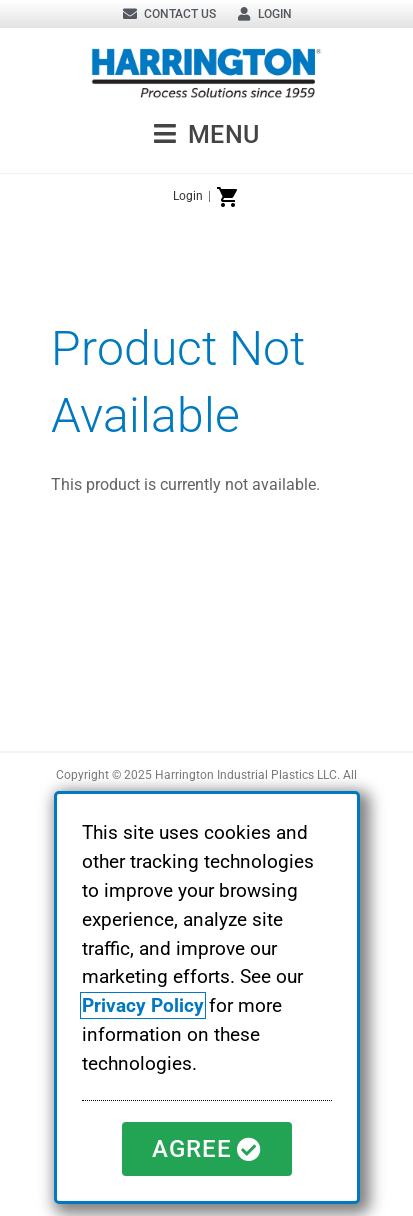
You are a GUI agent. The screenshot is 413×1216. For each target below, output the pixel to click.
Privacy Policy (143, 1005)
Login (188, 196)
